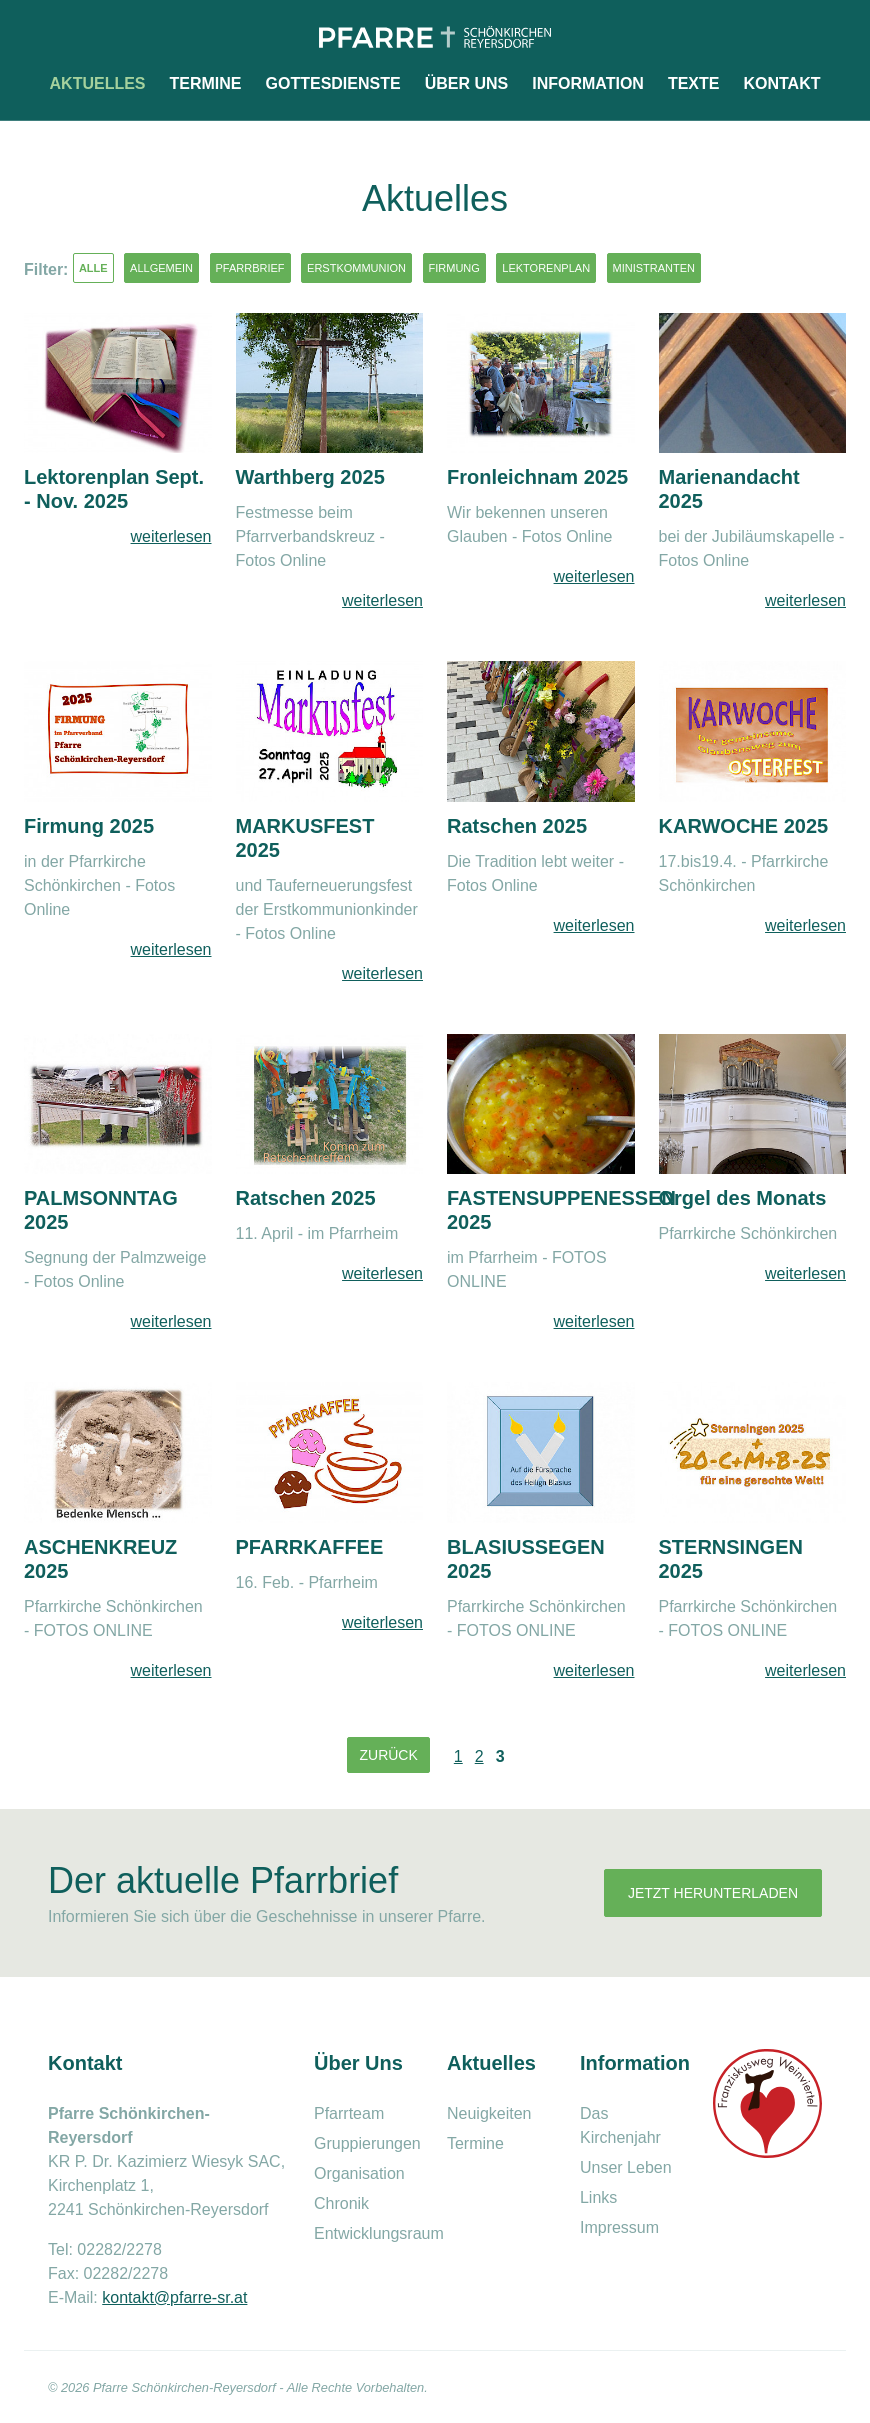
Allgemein (161, 268)
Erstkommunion (356, 268)
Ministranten (654, 268)
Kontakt (781, 83)
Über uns (467, 83)
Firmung (454, 268)
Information (588, 83)
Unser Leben (626, 2167)
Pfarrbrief (250, 268)
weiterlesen (171, 536)
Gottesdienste (333, 83)
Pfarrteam (349, 2113)
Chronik (341, 2203)
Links (598, 2197)
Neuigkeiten (489, 2113)
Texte (694, 83)
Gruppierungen (367, 2143)
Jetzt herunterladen (713, 1893)
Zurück (388, 1755)
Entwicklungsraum (379, 2233)
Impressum (619, 2227)
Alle (93, 268)
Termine (206, 83)
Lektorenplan (546, 268)
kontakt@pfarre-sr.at (174, 2297)
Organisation (359, 2173)
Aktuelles (98, 83)
